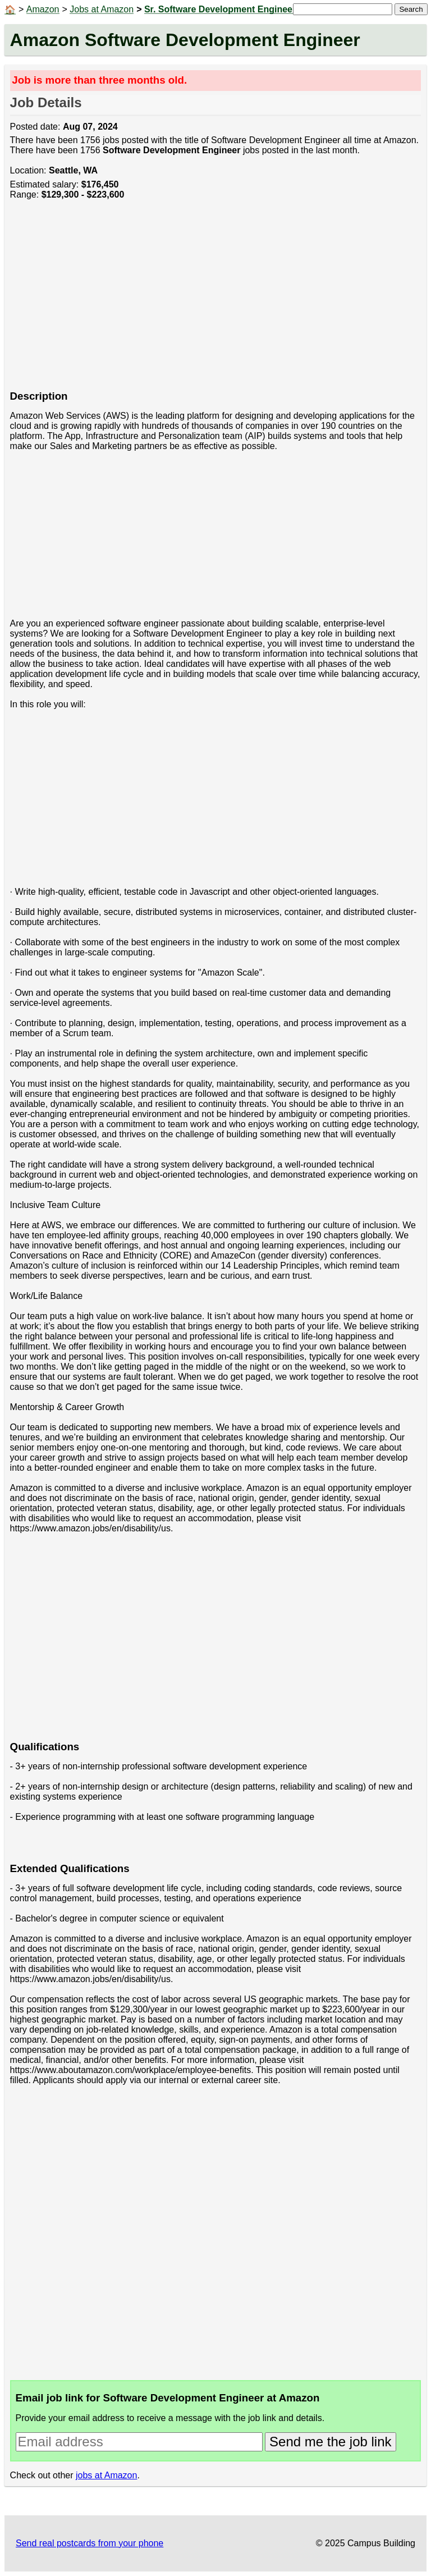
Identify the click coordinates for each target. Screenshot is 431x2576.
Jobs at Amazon (102, 9)
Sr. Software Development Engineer (220, 9)
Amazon (42, 9)
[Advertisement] (215, 300)
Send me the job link (330, 2441)
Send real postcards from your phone (89, 2543)
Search (411, 9)
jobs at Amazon (106, 2475)
